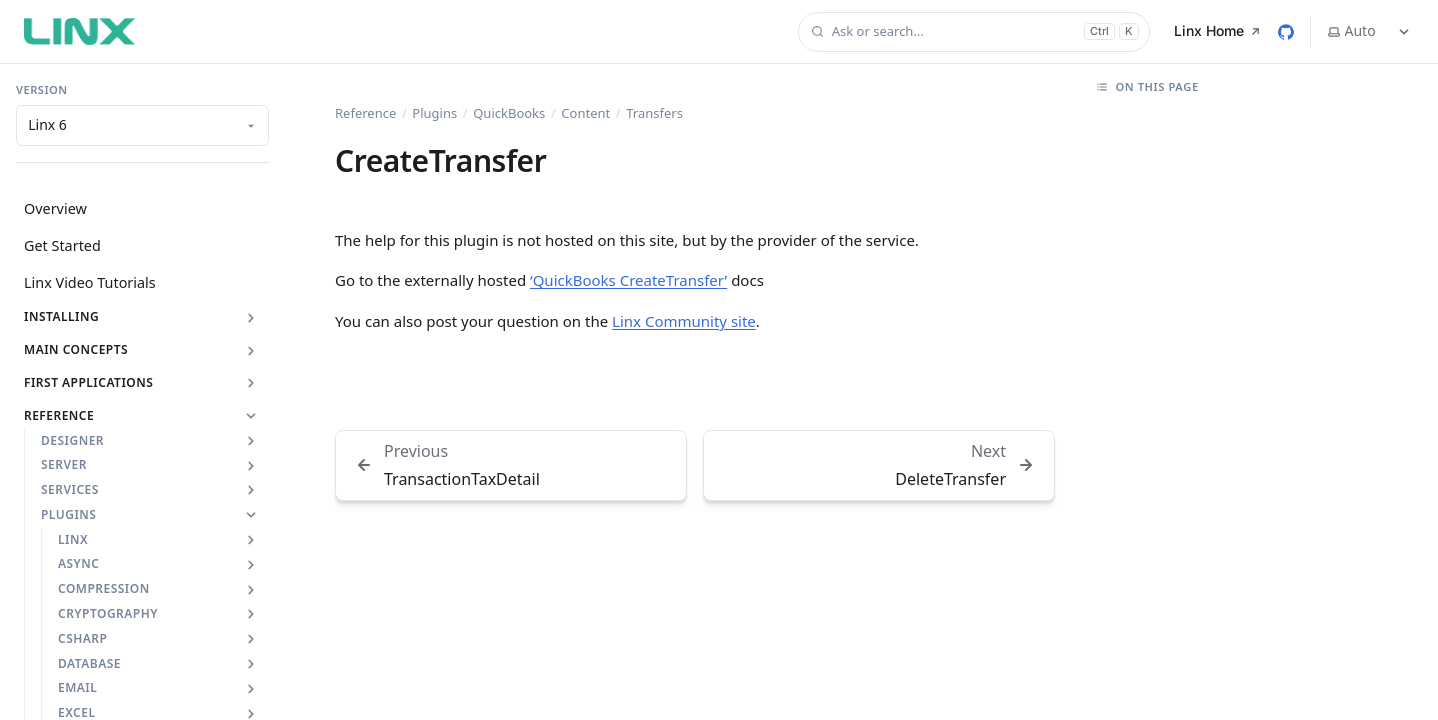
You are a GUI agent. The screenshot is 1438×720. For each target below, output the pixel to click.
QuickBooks (509, 113)
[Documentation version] (142, 125)
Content (585, 113)
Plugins (434, 113)
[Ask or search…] (974, 32)
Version (42, 89)
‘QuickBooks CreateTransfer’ (628, 280)
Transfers (654, 113)
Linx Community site (684, 321)
